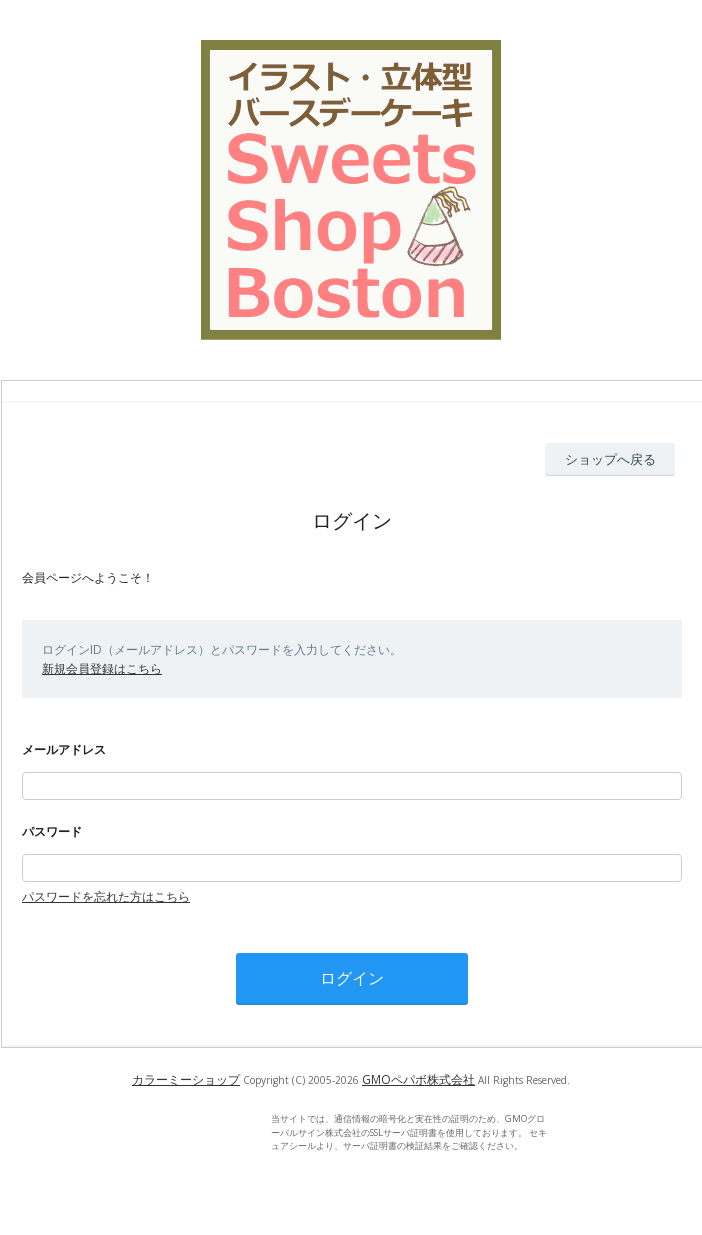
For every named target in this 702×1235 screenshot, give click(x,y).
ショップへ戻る (610, 459)
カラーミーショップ (186, 1079)
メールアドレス (64, 749)
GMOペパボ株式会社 (418, 1079)
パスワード (52, 831)
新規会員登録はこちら (102, 668)
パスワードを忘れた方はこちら (106, 896)
